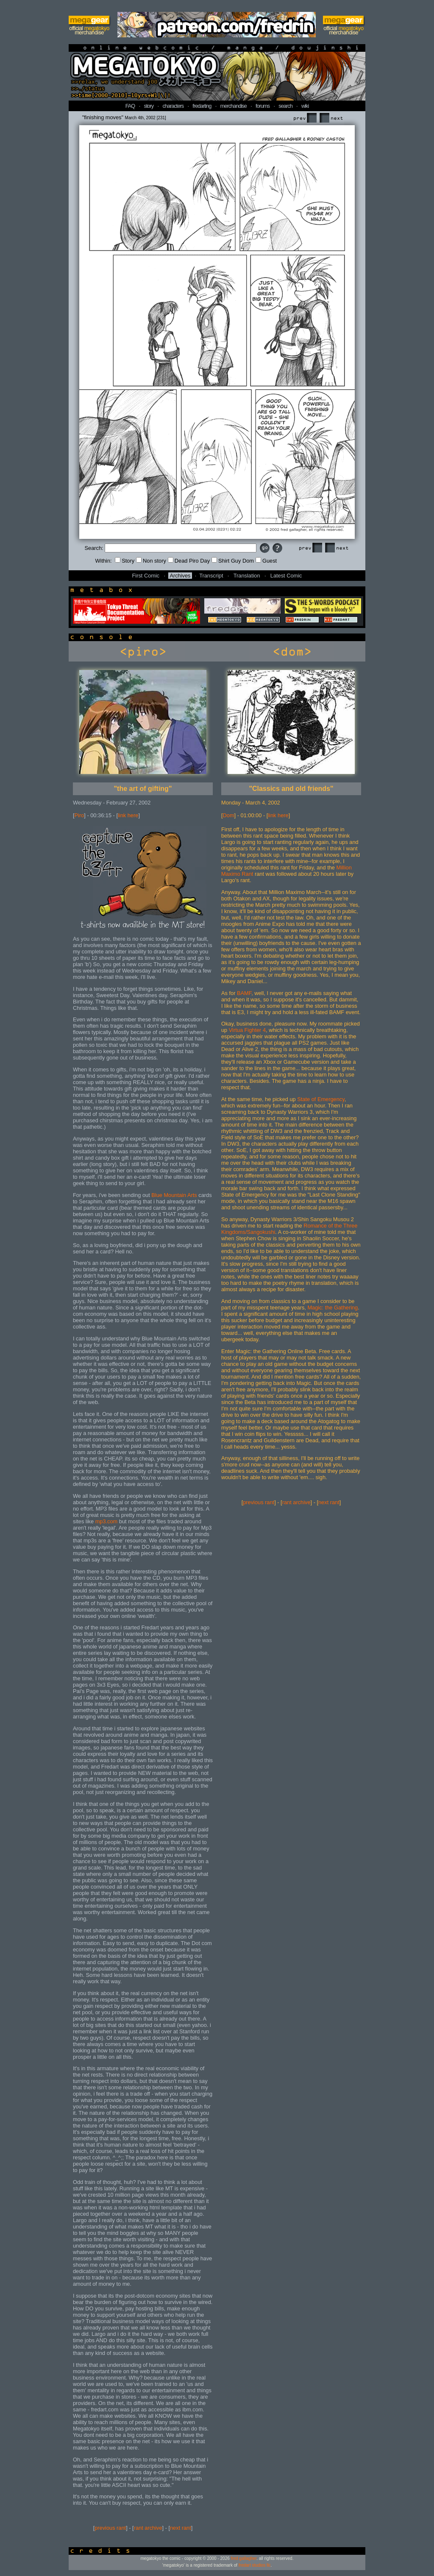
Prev (305, 118)
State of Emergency (320, 1099)
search (285, 106)
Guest (266, 561)
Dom (228, 815)
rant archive (148, 2528)
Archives (180, 575)
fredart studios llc (255, 2565)
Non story (151, 561)
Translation (247, 575)
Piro (79, 815)
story (149, 106)
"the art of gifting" (143, 788)
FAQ (130, 106)
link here (128, 815)
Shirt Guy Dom (232, 561)
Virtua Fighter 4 (247, 1030)
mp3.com (106, 1521)
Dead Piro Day (189, 561)
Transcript (211, 575)
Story (124, 561)
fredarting (201, 106)
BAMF (244, 993)
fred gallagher (244, 2558)
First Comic (146, 575)
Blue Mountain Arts (174, 1195)
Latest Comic (286, 575)
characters (173, 106)
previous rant (110, 2528)
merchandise (233, 106)
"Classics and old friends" (291, 788)
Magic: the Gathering (332, 1307)
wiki (305, 106)
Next (331, 118)
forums (263, 106)
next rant (180, 2528)
